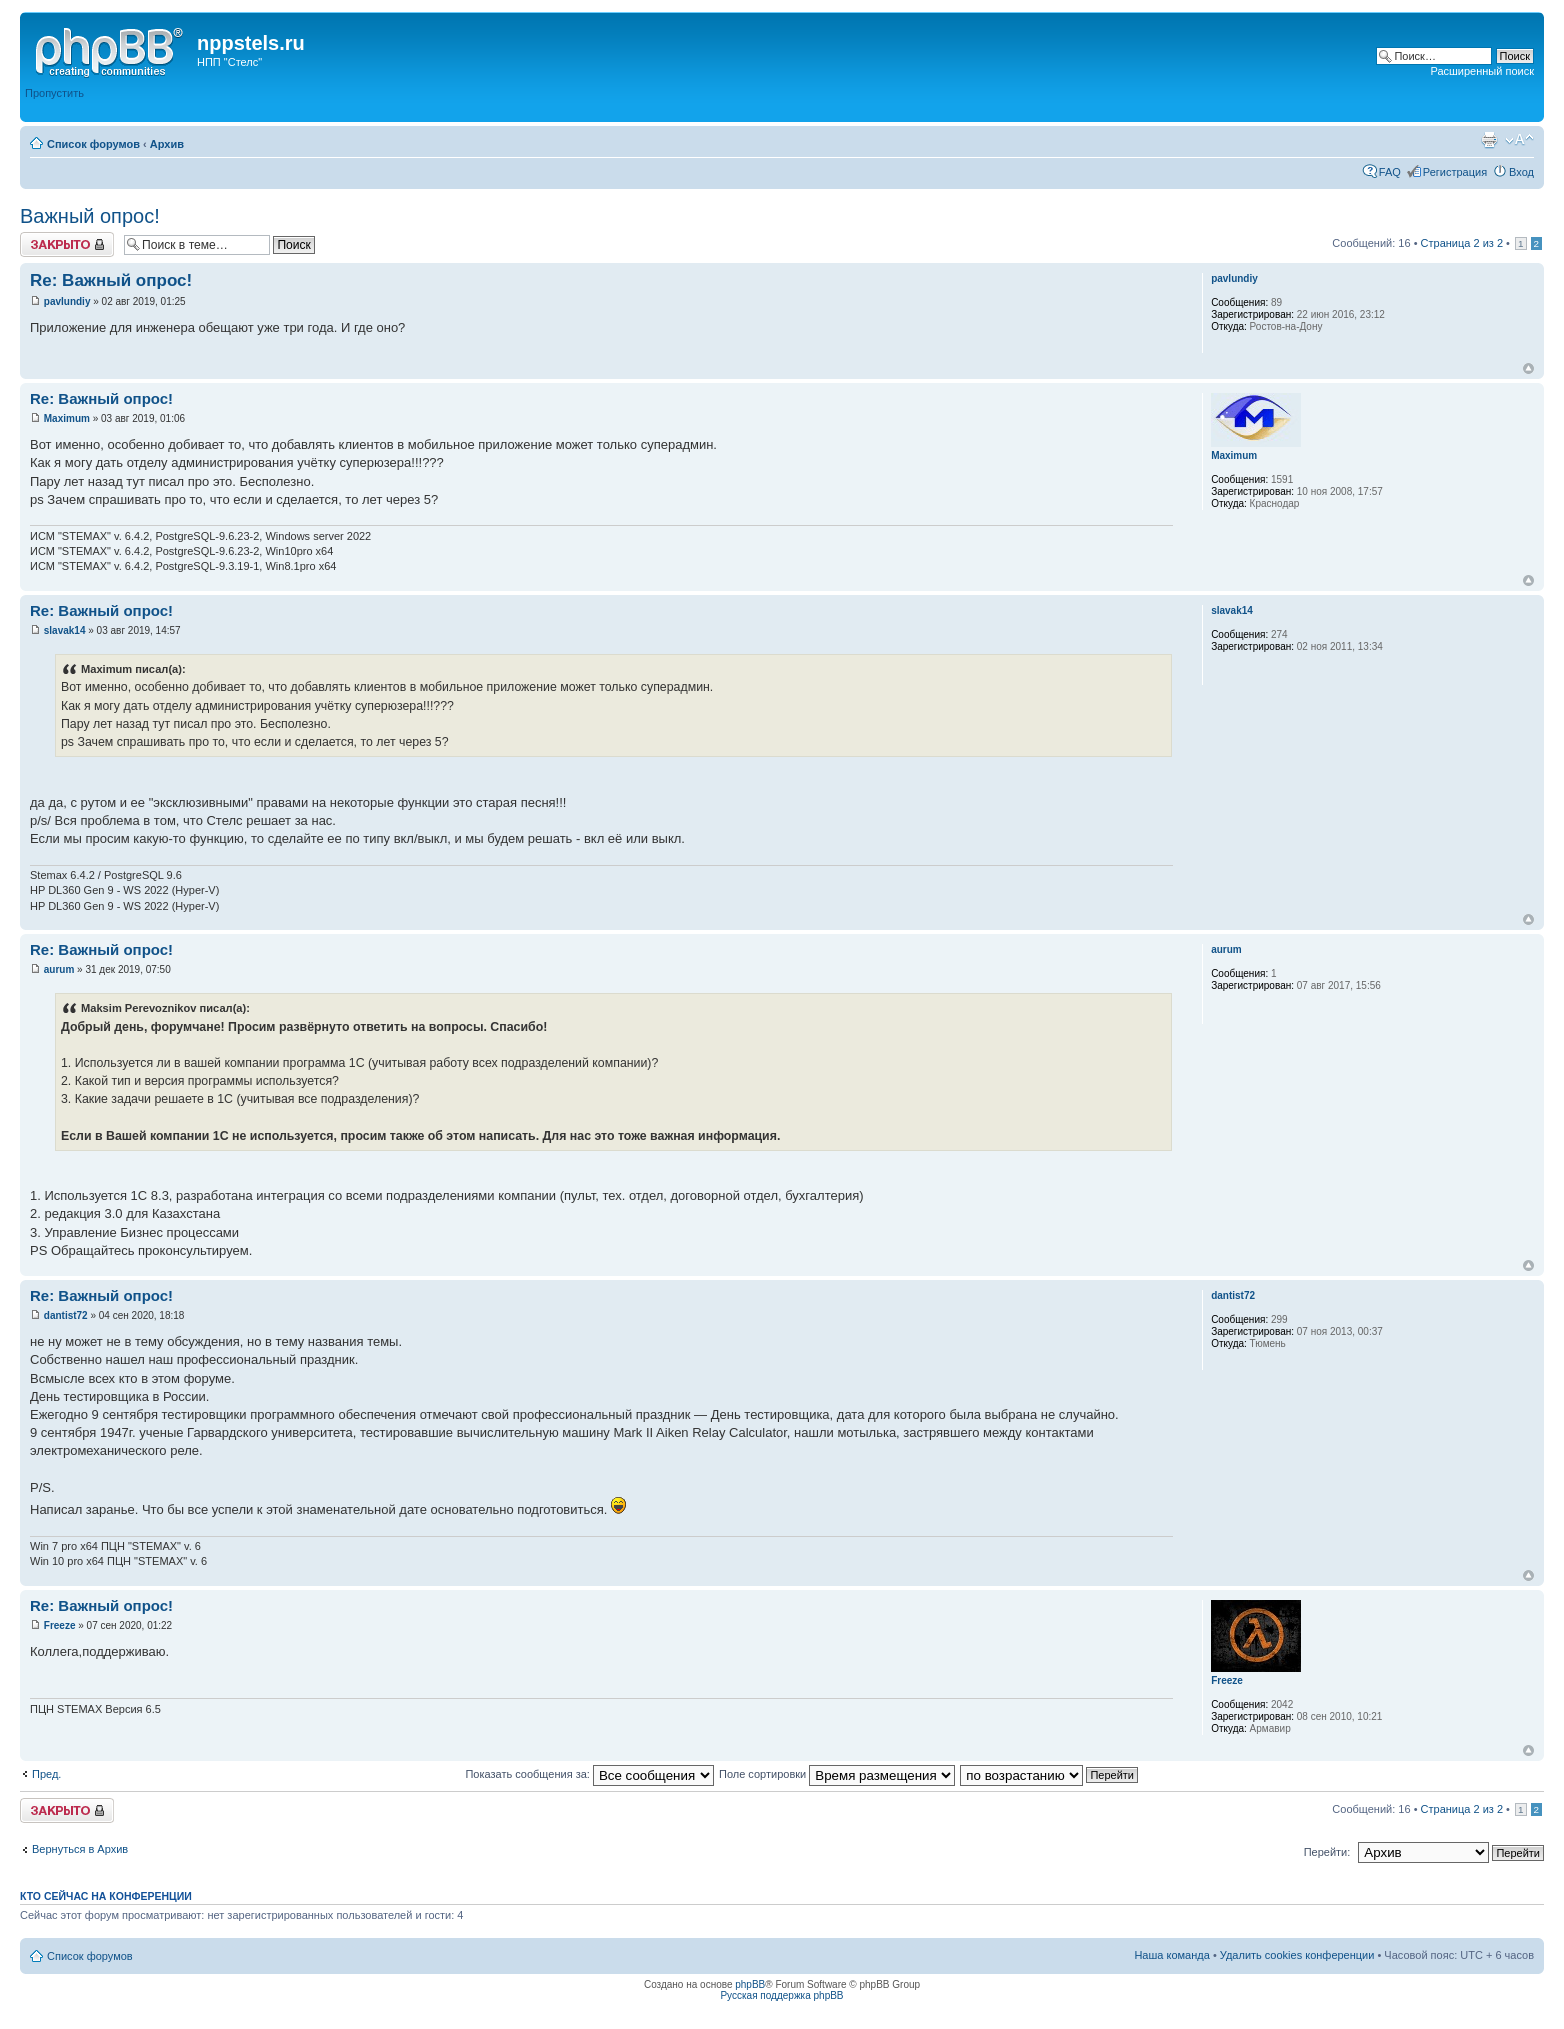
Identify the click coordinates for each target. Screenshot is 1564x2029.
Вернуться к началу (1528, 368)
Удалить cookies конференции (1297, 1955)
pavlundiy (67, 301)
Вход (1521, 172)
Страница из (1462, 243)
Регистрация (1455, 172)
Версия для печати (1489, 140)
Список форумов (93, 144)
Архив (167, 144)
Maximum (67, 418)
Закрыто (67, 244)
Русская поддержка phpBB (781, 1995)
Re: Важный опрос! (111, 280)
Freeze (60, 1625)
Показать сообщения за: (589, 1774)
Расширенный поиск (1482, 71)
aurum (59, 969)
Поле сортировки (837, 1774)
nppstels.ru (251, 43)
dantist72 (66, 1315)
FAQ (1390, 172)
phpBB (750, 1984)
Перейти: (1327, 1852)
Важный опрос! (90, 216)
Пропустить (54, 93)
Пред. (46, 1774)
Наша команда (1171, 1955)
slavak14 (65, 630)
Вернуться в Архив (80, 1849)
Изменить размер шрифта (1519, 140)
